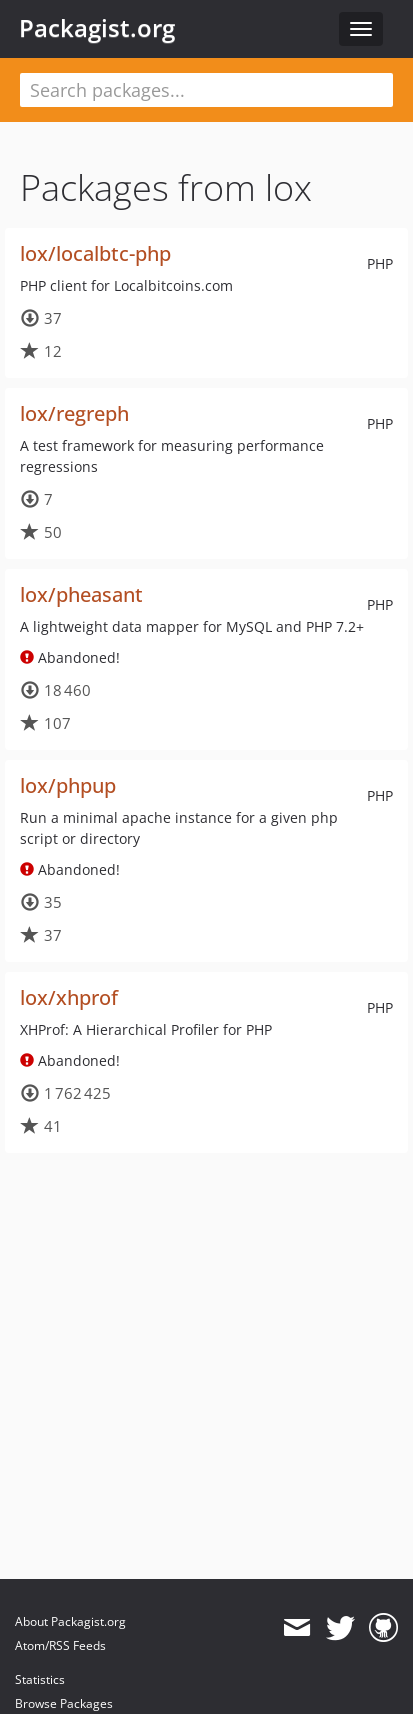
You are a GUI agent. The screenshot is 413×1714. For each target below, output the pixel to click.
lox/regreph (74, 413)
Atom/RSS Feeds (60, 1645)
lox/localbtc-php (95, 253)
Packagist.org (97, 28)
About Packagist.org (70, 1621)
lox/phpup (68, 785)
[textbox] (206, 90)
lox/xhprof (69, 997)
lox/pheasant (81, 594)
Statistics (40, 1679)
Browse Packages (64, 1703)
